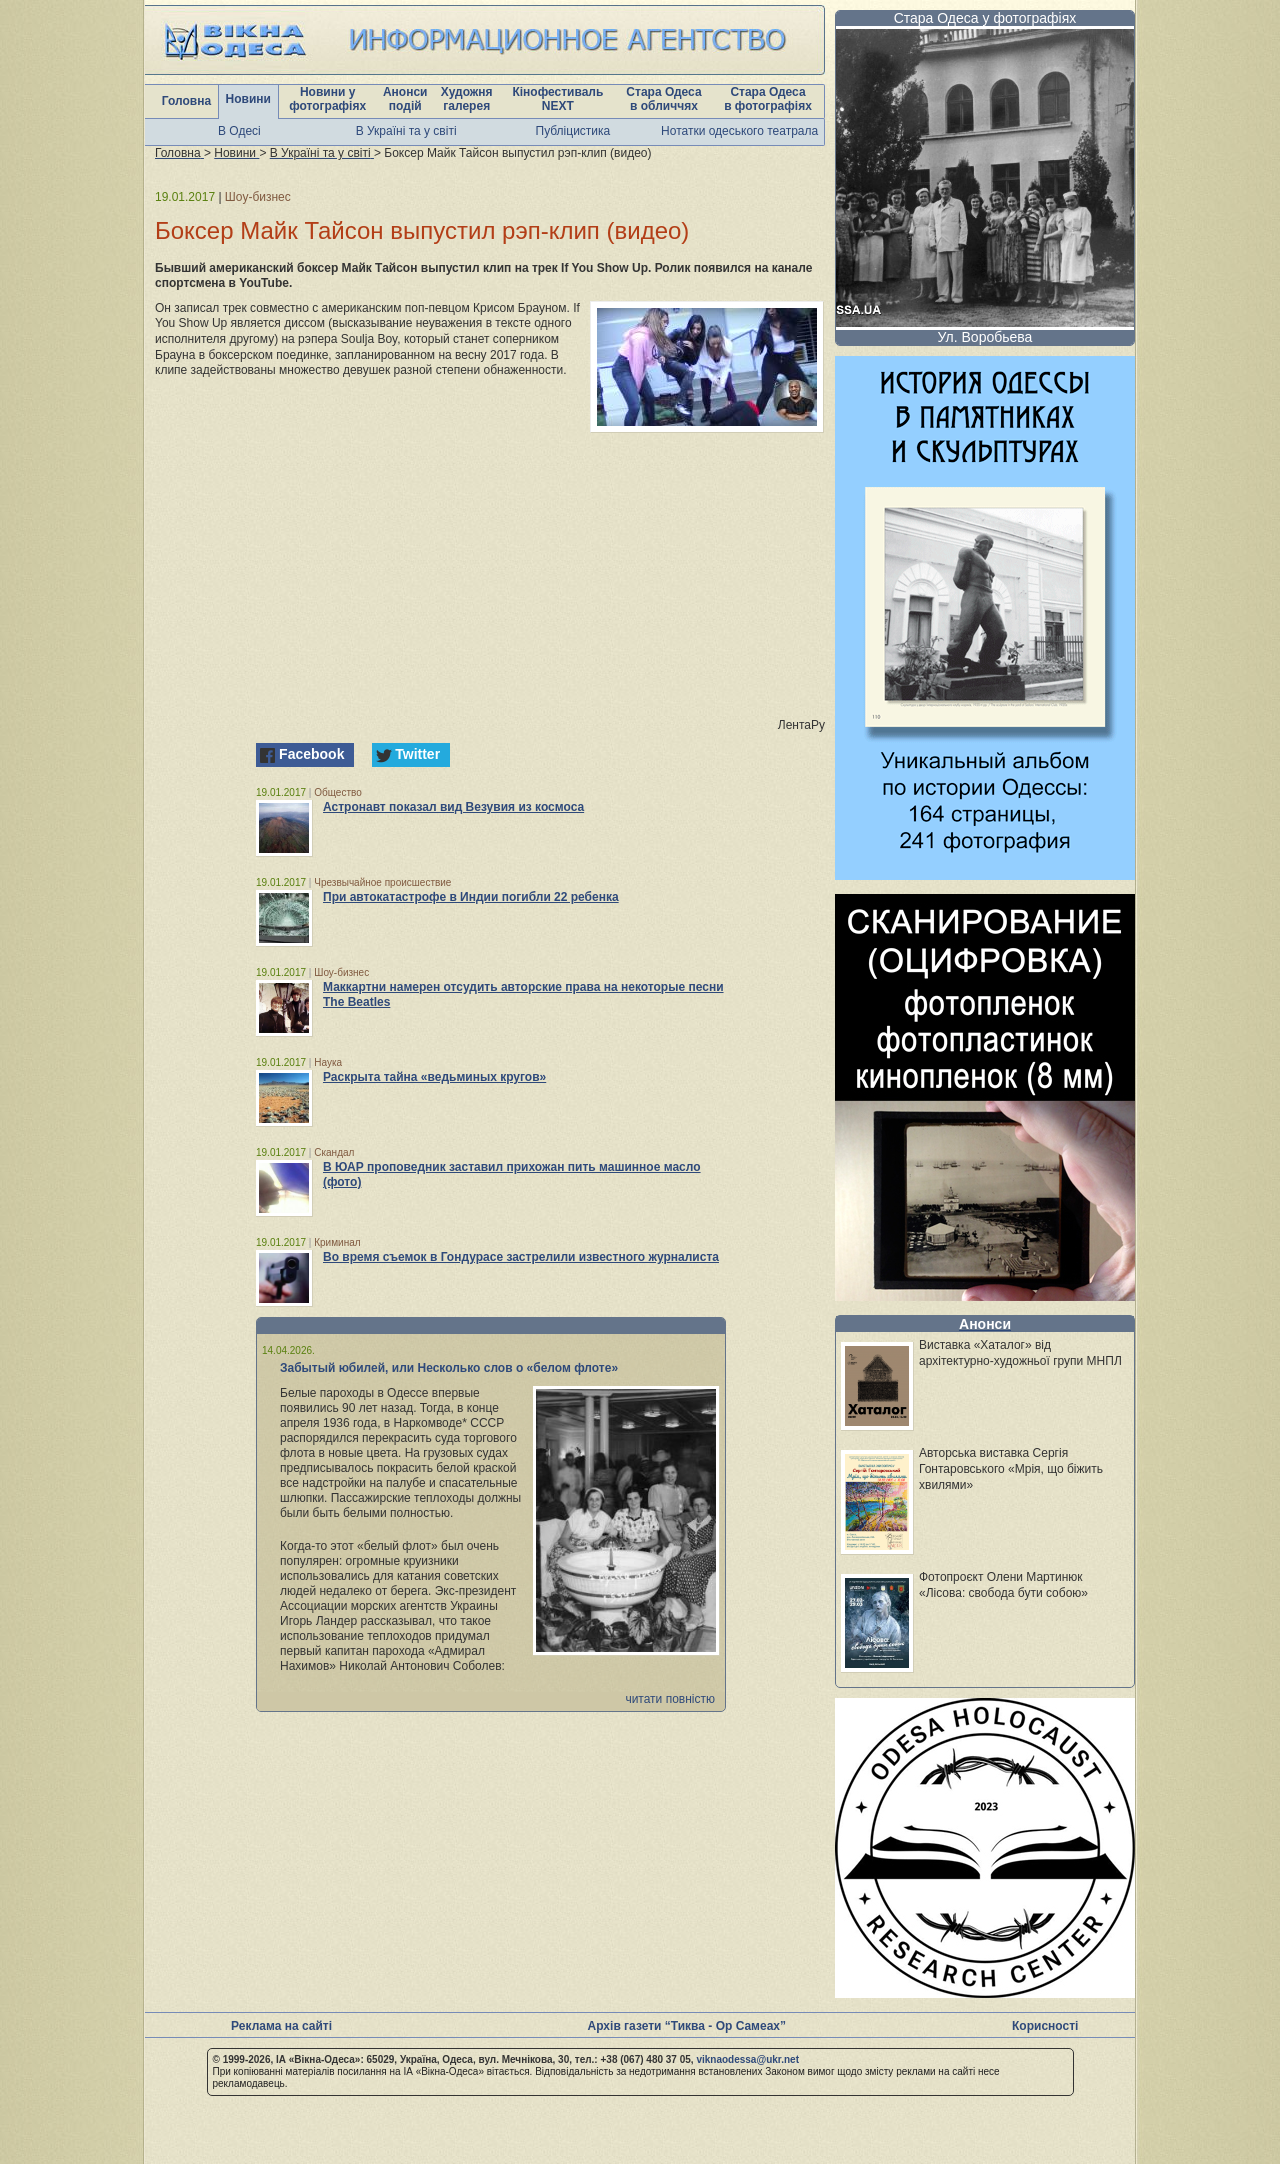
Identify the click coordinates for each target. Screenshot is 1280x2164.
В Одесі (239, 131)
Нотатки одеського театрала (739, 131)
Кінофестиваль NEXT (557, 99)
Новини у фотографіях (327, 99)
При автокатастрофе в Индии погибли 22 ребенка (471, 897)
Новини (248, 99)
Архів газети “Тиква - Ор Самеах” (687, 2026)
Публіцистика (573, 131)
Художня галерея (467, 99)
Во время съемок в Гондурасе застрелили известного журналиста (521, 1257)
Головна (186, 101)
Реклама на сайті (281, 2026)
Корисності (1045, 2026)
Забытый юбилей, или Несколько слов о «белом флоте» (449, 1368)
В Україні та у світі (406, 131)
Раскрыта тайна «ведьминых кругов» (434, 1077)
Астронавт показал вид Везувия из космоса (453, 807)
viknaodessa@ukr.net (747, 2059)
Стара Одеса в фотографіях (768, 99)
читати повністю (670, 1699)
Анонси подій (405, 99)
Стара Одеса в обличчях (663, 99)
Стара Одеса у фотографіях (985, 18)
